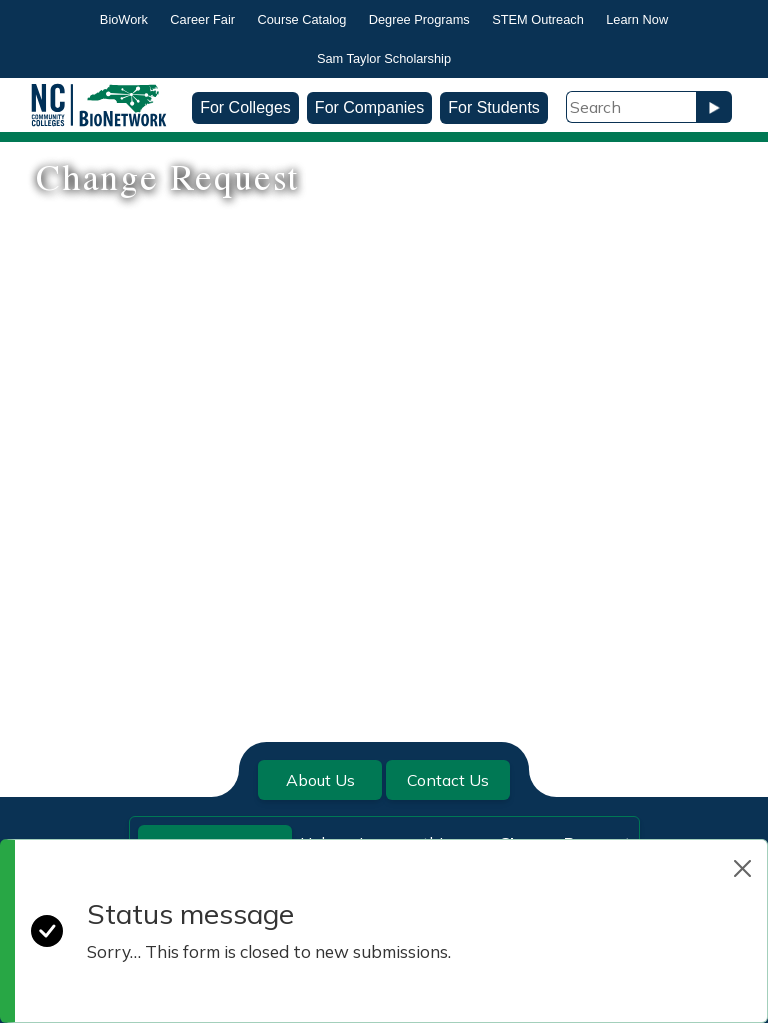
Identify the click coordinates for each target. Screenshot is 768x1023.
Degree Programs (419, 19)
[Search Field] (631, 107)
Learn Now (637, 19)
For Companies (369, 107)
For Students (494, 107)
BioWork (124, 19)
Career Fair (202, 19)
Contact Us (448, 780)
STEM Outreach (538, 19)
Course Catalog (301, 19)
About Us (320, 780)
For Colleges (245, 107)
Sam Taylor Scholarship (384, 58)
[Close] (742, 868)
